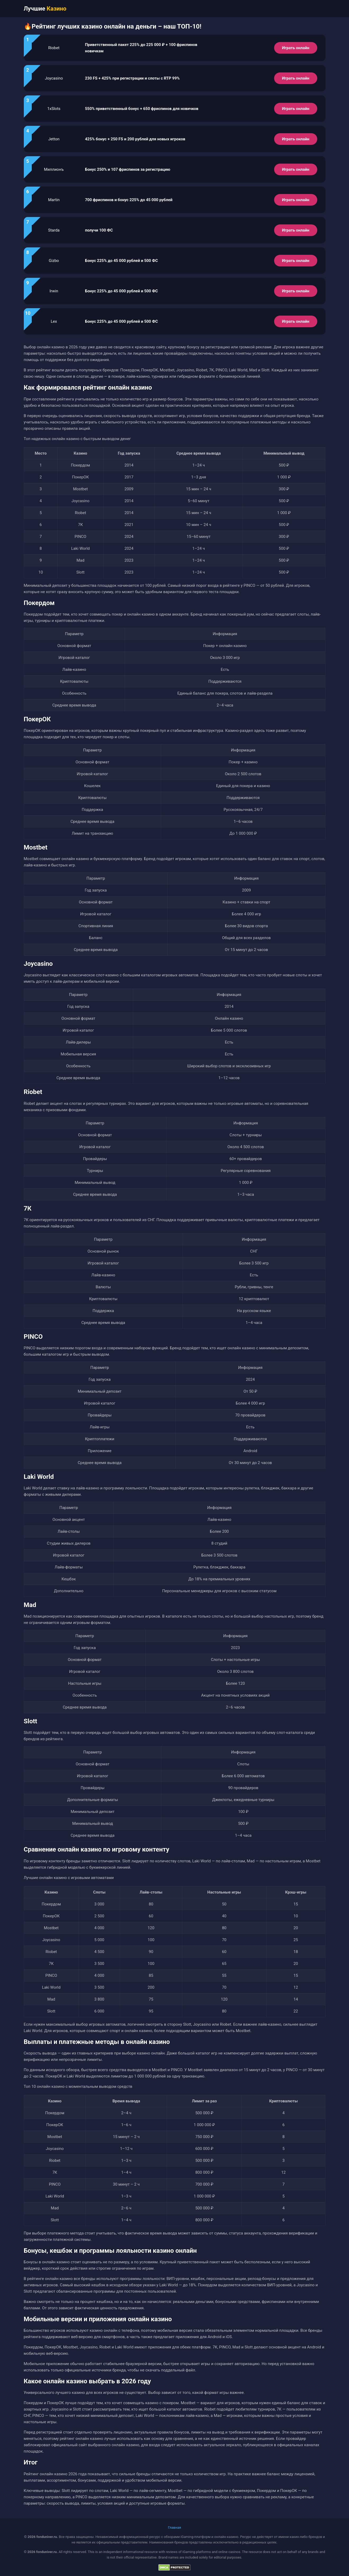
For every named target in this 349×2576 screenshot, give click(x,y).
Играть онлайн (295, 47)
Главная (174, 2527)
